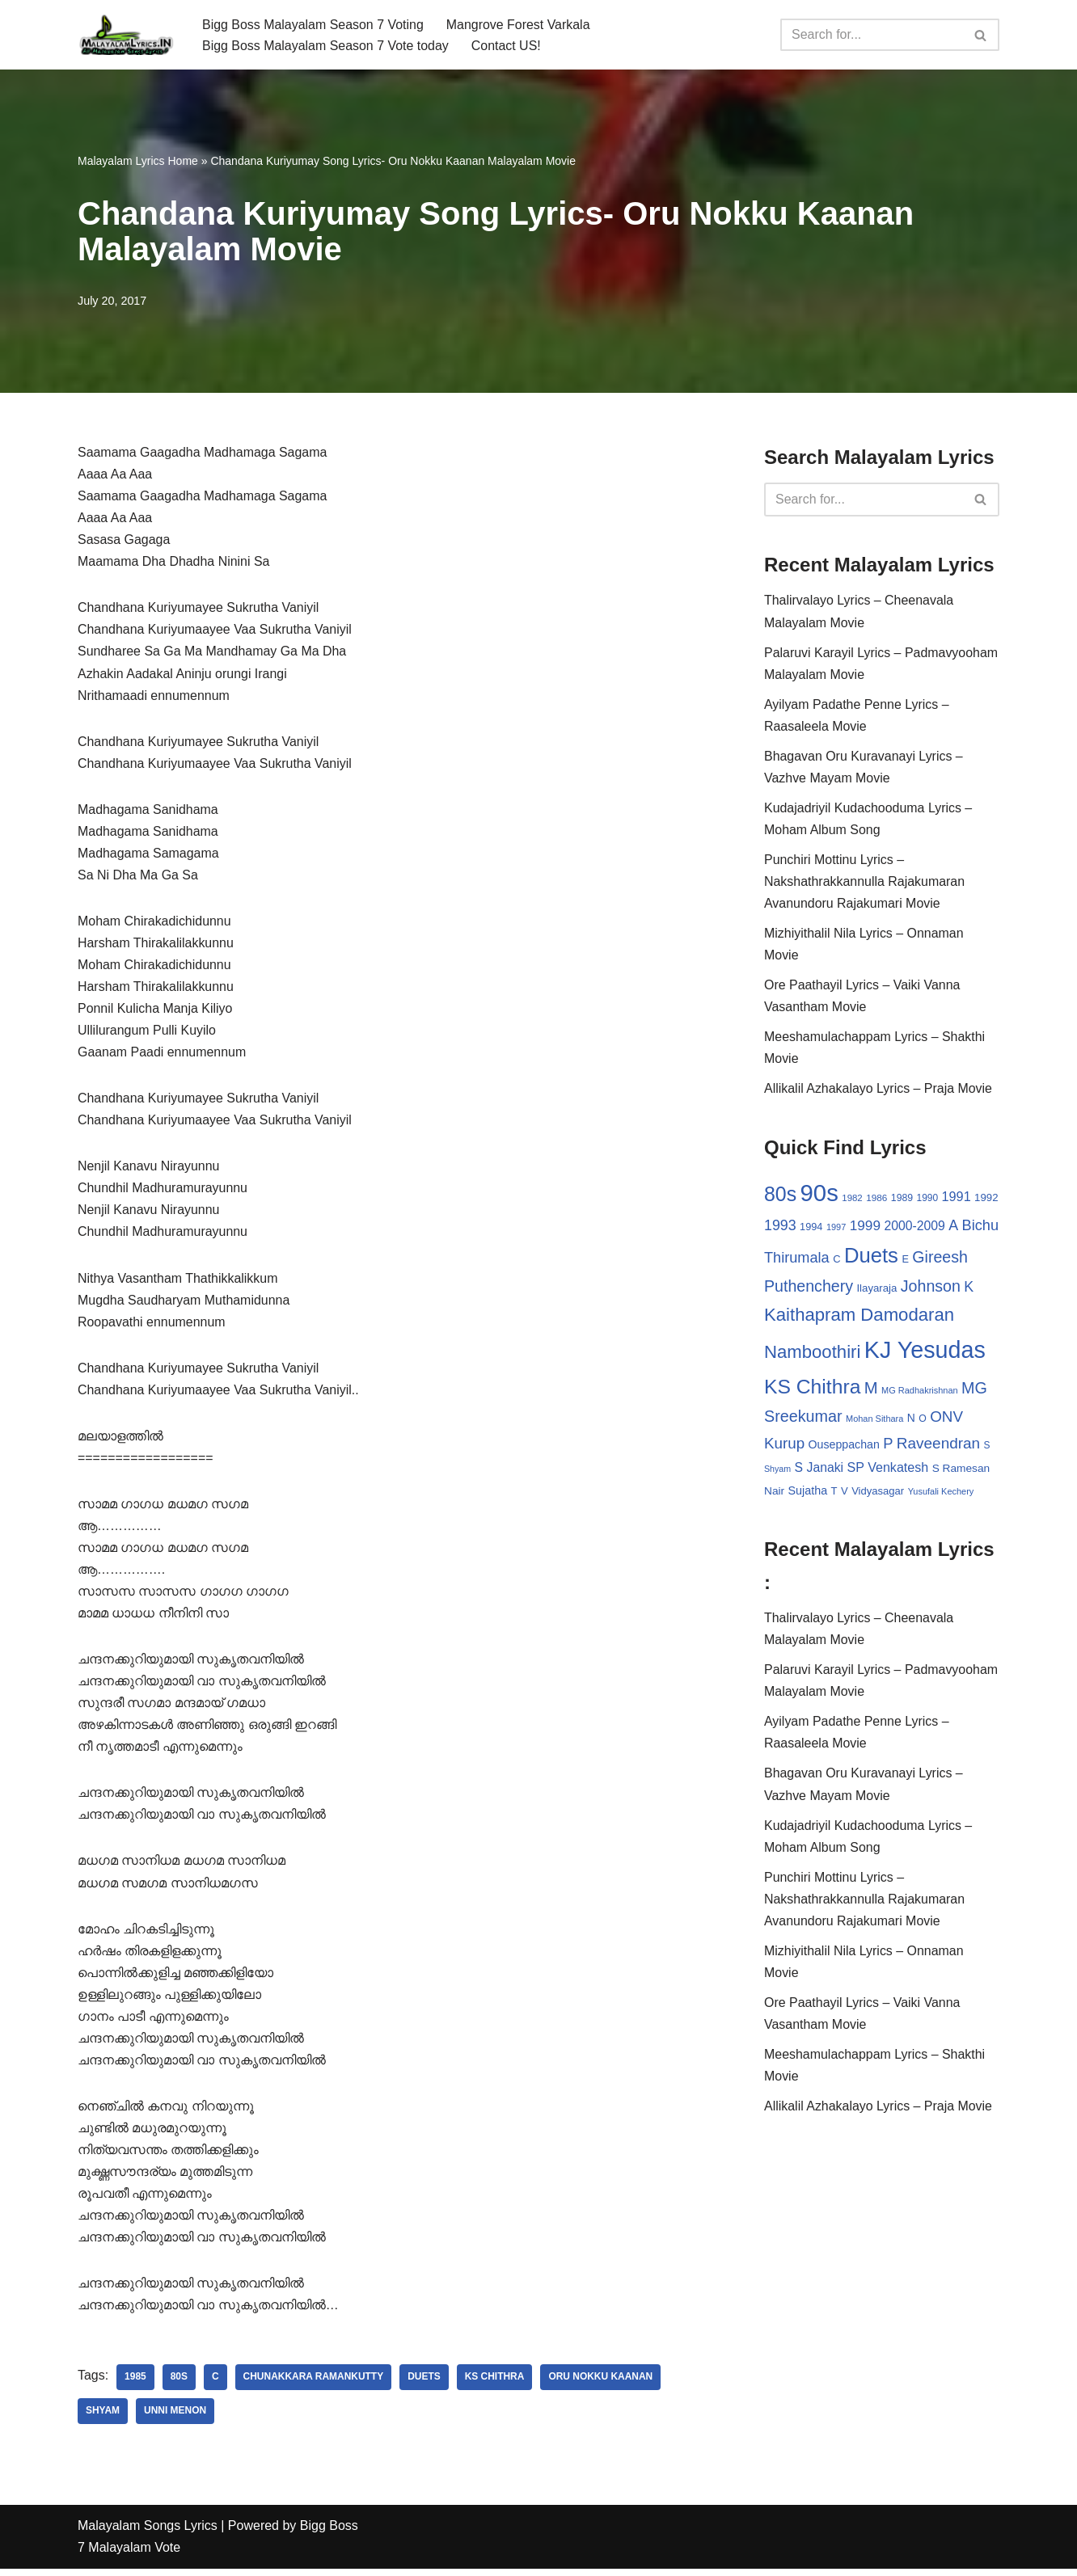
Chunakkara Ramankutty (313, 2385)
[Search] (871, 35)
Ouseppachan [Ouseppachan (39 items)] (844, 1447)
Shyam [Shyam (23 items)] (777, 1472)
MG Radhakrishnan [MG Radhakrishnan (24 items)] (919, 1393)
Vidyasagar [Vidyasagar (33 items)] (877, 1494)
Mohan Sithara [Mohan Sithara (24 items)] (874, 1422)
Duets (424, 2385)
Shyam (103, 2419)
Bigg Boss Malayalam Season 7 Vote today (326, 46)
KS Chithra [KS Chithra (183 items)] (812, 1389)
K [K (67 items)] (969, 1290)
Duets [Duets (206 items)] (871, 1257)
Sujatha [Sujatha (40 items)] (808, 1493)
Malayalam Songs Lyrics (148, 2533)
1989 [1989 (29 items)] (902, 1200)
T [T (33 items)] (834, 1494)
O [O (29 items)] (923, 1421)
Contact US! (507, 46)
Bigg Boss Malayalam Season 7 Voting (313, 24)
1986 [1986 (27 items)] (876, 1200)
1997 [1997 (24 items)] (836, 1229)
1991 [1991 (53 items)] (956, 1198)
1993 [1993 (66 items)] (780, 1228)
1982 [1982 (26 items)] (852, 1200)
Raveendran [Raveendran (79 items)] (938, 1446)
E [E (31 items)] (905, 1261)
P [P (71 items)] (888, 1446)
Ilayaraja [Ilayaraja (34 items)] (876, 1291)
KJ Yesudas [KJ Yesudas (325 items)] (925, 1353)
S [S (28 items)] (987, 1448)
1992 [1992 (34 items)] (986, 1200)
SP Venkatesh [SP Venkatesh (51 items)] (888, 1470)
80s (179, 2385)
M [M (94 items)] (871, 1390)
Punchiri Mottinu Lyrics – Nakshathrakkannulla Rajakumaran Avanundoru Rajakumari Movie (864, 883)
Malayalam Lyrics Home (138, 160)
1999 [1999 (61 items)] (865, 1228)
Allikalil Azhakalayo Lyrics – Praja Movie (878, 1091)
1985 (135, 2385)
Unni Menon (175, 2419)
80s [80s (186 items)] (780, 1196)
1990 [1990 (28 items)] (928, 1200)
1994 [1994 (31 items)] (811, 1229)
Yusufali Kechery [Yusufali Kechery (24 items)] (941, 1494)
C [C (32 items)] (836, 1261)
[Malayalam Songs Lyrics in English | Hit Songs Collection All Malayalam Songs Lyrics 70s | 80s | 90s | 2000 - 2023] (126, 35)
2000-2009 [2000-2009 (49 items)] (914, 1228)
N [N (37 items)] (911, 1420)
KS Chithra (496, 2385)
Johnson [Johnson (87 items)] (931, 1289)
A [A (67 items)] (953, 1228)
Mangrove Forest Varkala (519, 24)
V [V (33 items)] (844, 1494)
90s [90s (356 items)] (819, 1195)
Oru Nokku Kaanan (602, 2385)
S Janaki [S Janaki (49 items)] (819, 1471)
